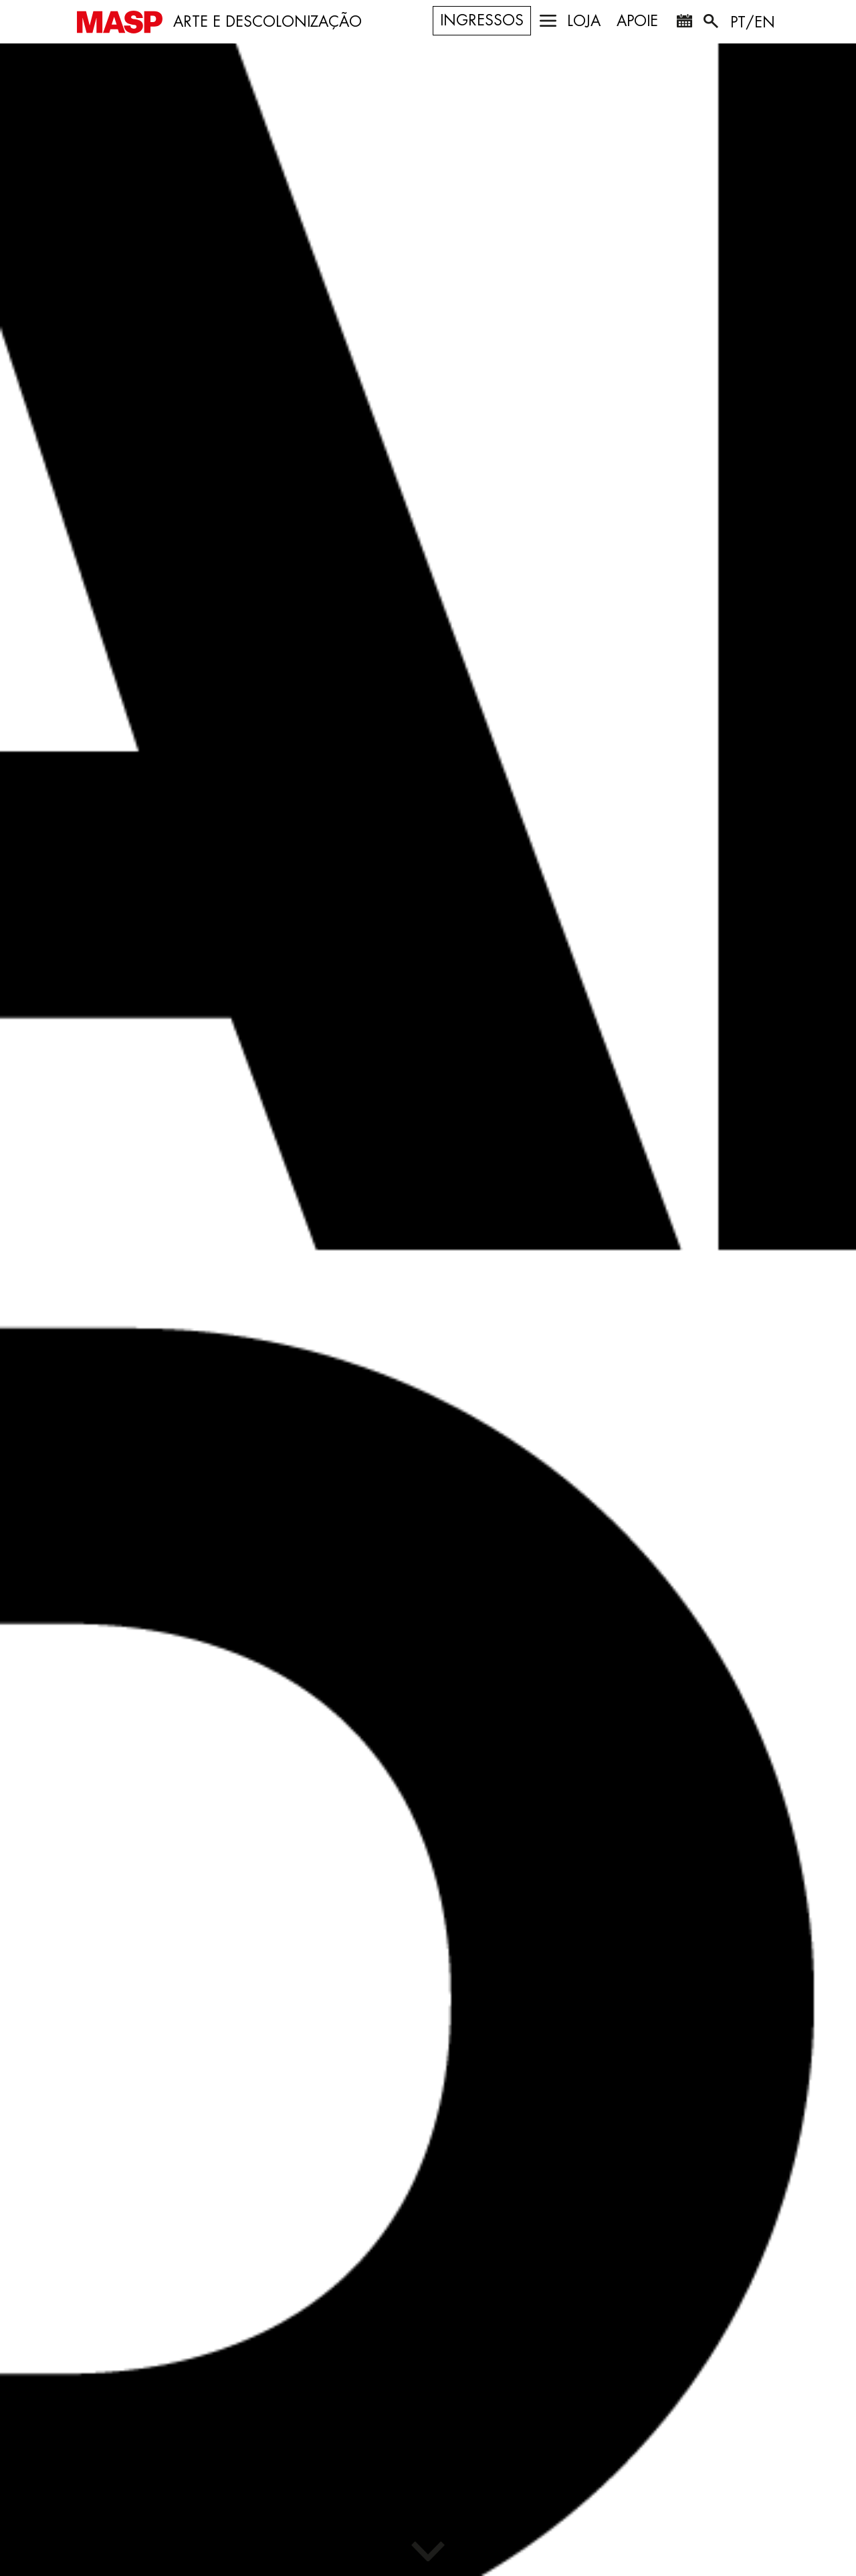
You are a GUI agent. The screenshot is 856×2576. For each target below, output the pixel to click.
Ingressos (482, 20)
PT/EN (752, 22)
